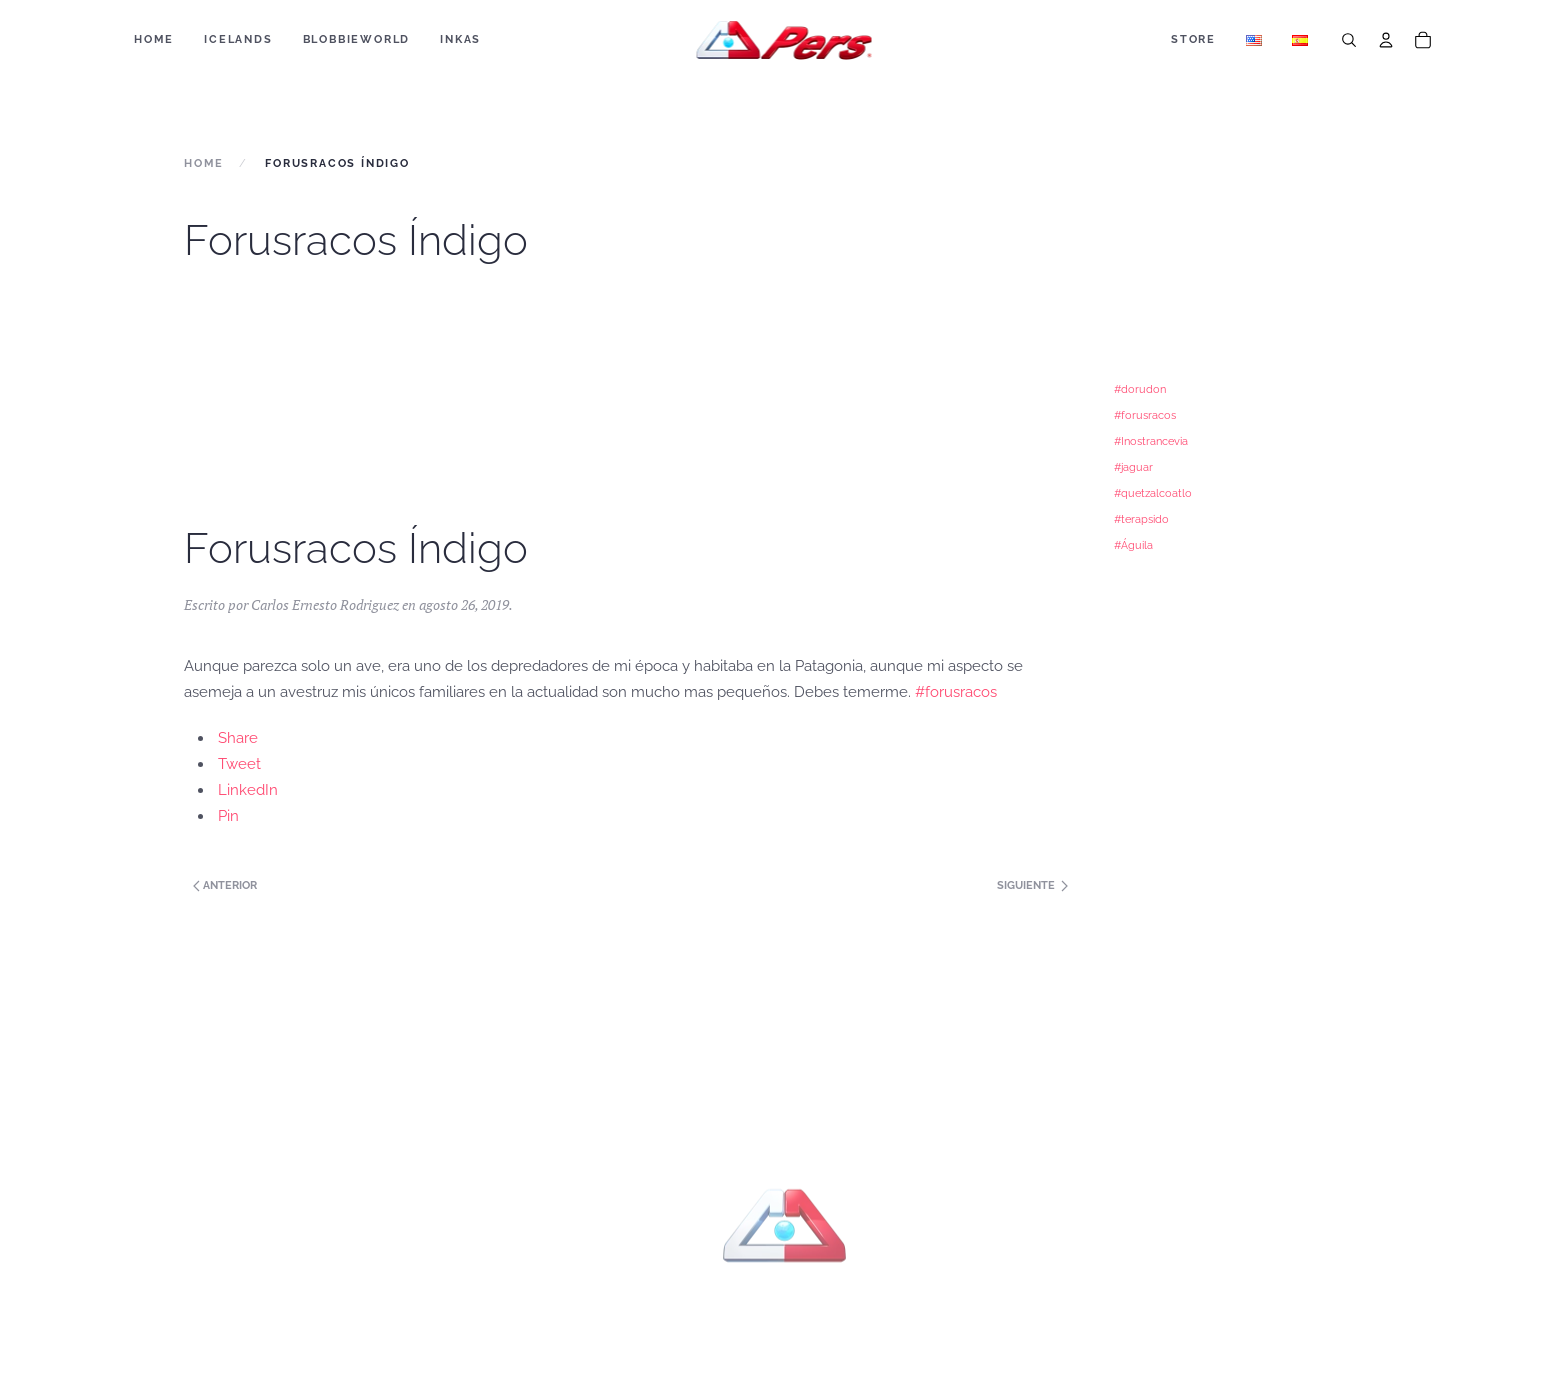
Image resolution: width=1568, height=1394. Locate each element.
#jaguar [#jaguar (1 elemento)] (1133, 467)
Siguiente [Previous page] (1032, 885)
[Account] (1386, 40)
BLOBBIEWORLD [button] (357, 39)
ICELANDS (238, 39)
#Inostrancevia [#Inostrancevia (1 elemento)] (1151, 441)
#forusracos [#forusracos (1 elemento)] (1145, 415)
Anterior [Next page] (223, 885)
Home (154, 39)
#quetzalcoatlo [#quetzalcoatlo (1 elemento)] (1153, 493)
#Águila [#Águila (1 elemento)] (1133, 545)
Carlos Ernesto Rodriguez (325, 604)
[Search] (1349, 40)
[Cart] (1423, 40)
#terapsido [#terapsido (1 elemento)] (1141, 519)
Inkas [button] (460, 39)
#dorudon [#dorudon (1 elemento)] (1140, 389)
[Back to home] (784, 40)
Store (1193, 39)
